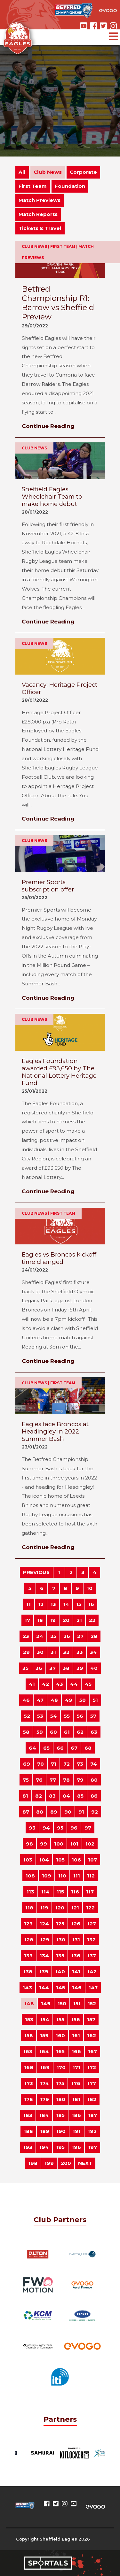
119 (44, 1908)
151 (77, 2003)
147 (93, 1987)
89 (53, 1812)
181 (76, 2099)
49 (68, 1700)
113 (30, 1892)
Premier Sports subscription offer (48, 885)
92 (94, 1812)
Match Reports (38, 214)
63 (94, 1732)
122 (90, 1908)
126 (75, 1924)
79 (80, 1780)
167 (92, 2051)
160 (60, 2035)
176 (75, 2083)
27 (80, 1636)
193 (27, 2147)
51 (95, 1700)
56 (80, 1716)
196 (76, 2147)
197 (92, 2147)
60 (53, 1732)
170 (61, 2067)
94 (46, 1828)
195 (60, 2147)
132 (91, 1940)
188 (28, 2131)
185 (60, 2115)
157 (91, 2019)
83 (52, 1796)
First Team (33, 186)
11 (28, 1604)
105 (60, 1860)
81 (25, 1796)
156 (75, 2019)
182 (91, 2099)
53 (40, 1716)
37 (52, 1668)
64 (32, 1748)
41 (32, 1684)
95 (60, 1828)
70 (40, 1764)
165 (60, 2051)
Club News (48, 172)
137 (91, 1956)
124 (44, 1924)
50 (82, 1700)
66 (60, 1748)
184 (44, 2115)
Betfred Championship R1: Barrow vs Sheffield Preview (58, 302)
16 (91, 1604)
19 (53, 1620)
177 (91, 2083)
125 (60, 1924)
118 (29, 1908)
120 (59, 1908)
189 (44, 2131)
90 (67, 1812)
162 (91, 2035)
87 (25, 1812)
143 (27, 1987)
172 (91, 2067)
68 (88, 1748)
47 (40, 1700)
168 (28, 2067)
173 (28, 2083)
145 (60, 1987)
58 (26, 1732)
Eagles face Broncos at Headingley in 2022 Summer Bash (55, 1431)
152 (92, 2003)
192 (92, 2131)
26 (66, 1636)
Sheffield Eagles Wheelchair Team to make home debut (52, 496)
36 (39, 1668)
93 (32, 1828)
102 (89, 1844)
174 (44, 2083)
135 (60, 1956)
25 (53, 1636)
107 (92, 1860)
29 (26, 1652)
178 (28, 2099)
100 (58, 1844)
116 (75, 1892)
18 (40, 1620)
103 (27, 1860)
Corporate (83, 172)
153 (29, 2019)
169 (45, 2067)
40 (94, 1668)
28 (94, 1636)
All (22, 172)
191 (77, 2131)
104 (44, 1860)
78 (66, 1780)
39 (79, 1668)
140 (60, 1971)
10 (89, 1588)
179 (44, 2099)
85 (80, 1796)
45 (88, 1684)
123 (28, 1924)
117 (90, 1892)
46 (26, 1700)
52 (27, 1716)
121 (75, 1908)
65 (46, 1748)
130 (60, 1940)
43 (59, 1684)
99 (43, 1844)
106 (76, 1860)
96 (73, 1828)
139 (43, 1971)
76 (39, 1780)
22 (92, 1620)
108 (30, 1876)
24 (39, 1636)
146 (77, 1987)
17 (27, 1620)
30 (40, 1652)
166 (76, 2051)
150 (62, 2003)
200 (66, 2163)
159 (44, 2035)
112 (91, 1876)
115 (60, 1892)
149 (46, 2003)
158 (28, 2035)
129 (44, 1940)
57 (93, 1716)
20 (66, 1620)
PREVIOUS (36, 1572)
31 (53, 1652)
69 (26, 1764)
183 (27, 2115)
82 (38, 1796)
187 (92, 2115)
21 (79, 1620)
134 (44, 1956)
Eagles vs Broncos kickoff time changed (59, 1258)
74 (93, 1764)
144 (44, 1987)
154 (44, 2019)
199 (49, 2163)
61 (67, 1732)
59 (39, 1732)
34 (93, 1652)
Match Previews (39, 200)
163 (27, 2051)
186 (76, 2115)
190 (61, 2131)
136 (75, 1956)
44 (74, 1684)
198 (32, 2163)
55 (67, 1716)
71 (53, 1764)
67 (74, 1748)
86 (94, 1796)
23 (26, 1636)
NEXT (85, 2163)
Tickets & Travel (40, 228)
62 (80, 1732)
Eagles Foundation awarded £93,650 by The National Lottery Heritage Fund (59, 1072)
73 (80, 1764)
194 (44, 2147)
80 (94, 1780)
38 (66, 1668)
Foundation (70, 186)
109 (46, 1876)
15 (78, 1604)
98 (29, 1844)
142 (92, 1971)
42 (45, 1684)
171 (76, 2067)
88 (39, 1812)
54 (53, 1716)
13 (53, 1604)
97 (87, 1828)
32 (66, 1652)
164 (44, 2051)
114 (45, 1892)
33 (79, 1652)
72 (66, 1764)
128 (28, 1940)
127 (91, 1924)
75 (26, 1780)
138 (27, 1971)
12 (41, 1604)
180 (60, 2099)
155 (60, 2019)
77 (53, 1780)
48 (54, 1700)
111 (76, 1876)
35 (25, 1668)
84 (66, 1796)
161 (76, 2035)
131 (76, 1940)
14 (66, 1604)
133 (28, 1956)
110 (62, 1876)
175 (60, 2083)
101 (74, 1844)
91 (81, 1812)
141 (76, 1971)
